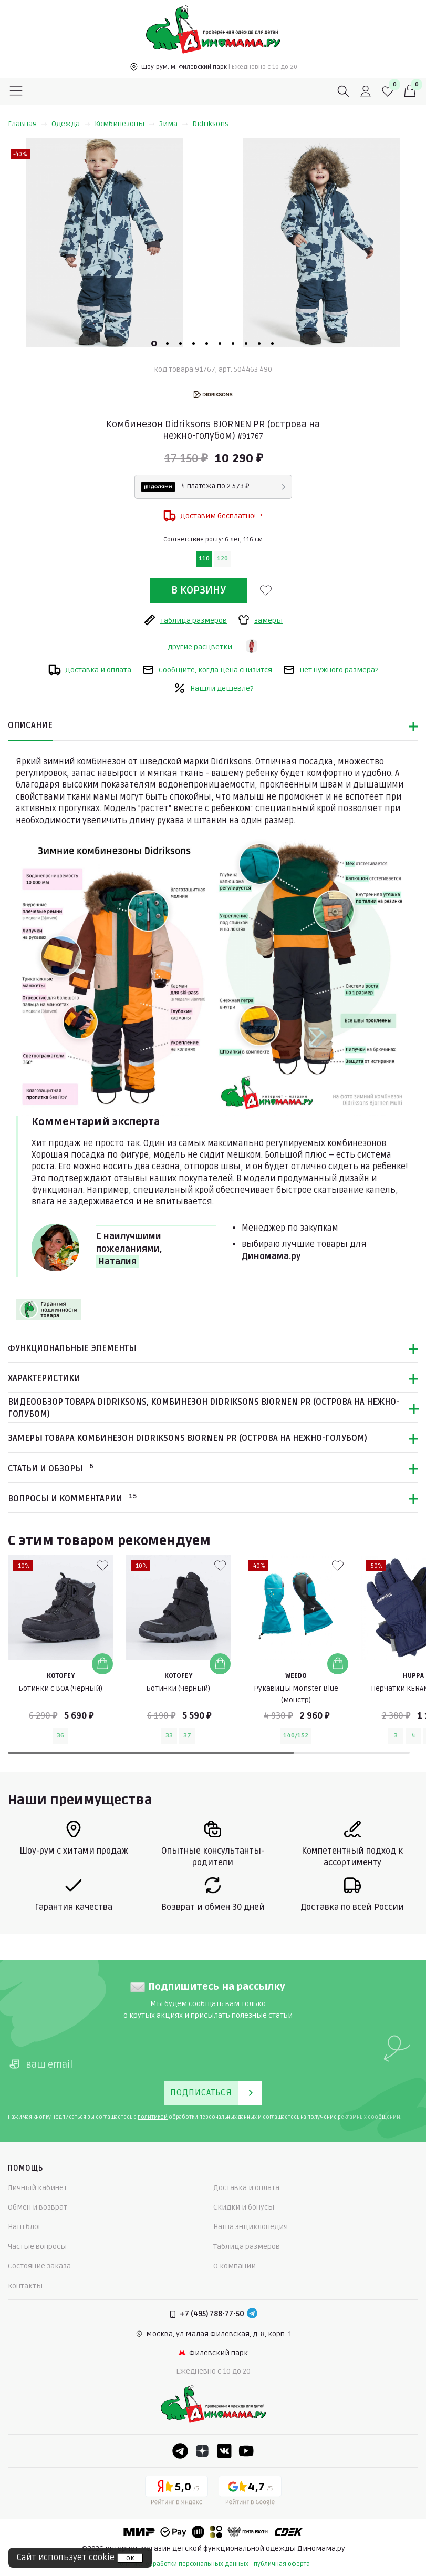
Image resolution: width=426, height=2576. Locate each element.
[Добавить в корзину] (102, 1663)
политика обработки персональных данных (182, 2564)
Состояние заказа (39, 2266)
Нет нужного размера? (330, 669)
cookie (102, 2557)
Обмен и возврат (37, 2207)
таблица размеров (185, 620)
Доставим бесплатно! (213, 515)
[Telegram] (252, 2314)
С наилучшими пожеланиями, (129, 1249)
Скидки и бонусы (243, 2207)
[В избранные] (265, 590)
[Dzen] (202, 2450)
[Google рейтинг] (250, 2492)
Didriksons (210, 123)
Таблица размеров (246, 2246)
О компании (234, 2266)
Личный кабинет (37, 2187)
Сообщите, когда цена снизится (207, 669)
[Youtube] (246, 2450)
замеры (260, 620)
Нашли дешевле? (213, 688)
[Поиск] (343, 91)
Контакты (25, 2286)
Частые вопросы (37, 2246)
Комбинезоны (125, 123)
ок (130, 2558)
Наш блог (24, 2226)
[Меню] (16, 91)
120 (222, 559)
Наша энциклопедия (250, 2226)
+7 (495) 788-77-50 (212, 2313)
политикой (153, 2117)
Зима (173, 123)
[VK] (224, 2450)
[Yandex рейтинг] (176, 2492)
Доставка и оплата (89, 669)
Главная (27, 123)
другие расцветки (200, 646)
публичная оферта (282, 2564)
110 (204, 559)
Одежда (70, 123)
